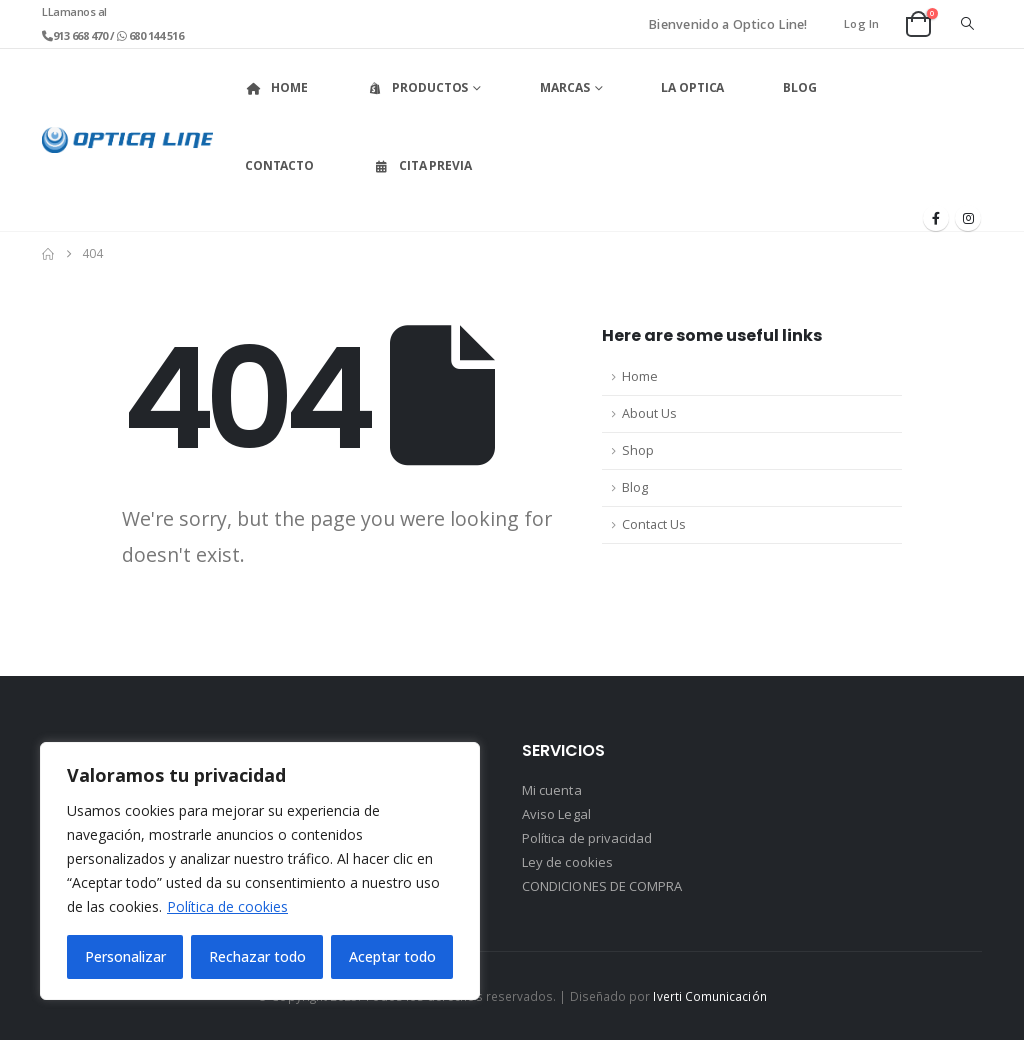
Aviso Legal (556, 814)
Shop (638, 450)
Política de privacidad (587, 838)
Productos (417, 87)
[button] (967, 24)
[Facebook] (936, 218)
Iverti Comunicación (709, 996)
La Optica (692, 87)
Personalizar (125, 956)
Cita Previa (422, 165)
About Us (649, 413)
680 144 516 (154, 35)
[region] (260, 871)
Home (276, 87)
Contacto (279, 165)
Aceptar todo (392, 956)
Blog (800, 87)
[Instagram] (968, 218)
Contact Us (654, 524)
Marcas (564, 87)
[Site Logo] (127, 140)
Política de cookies (227, 906)
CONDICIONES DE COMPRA (602, 886)
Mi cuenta (552, 790)
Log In (862, 23)
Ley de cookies (567, 862)
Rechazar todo (257, 956)
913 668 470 (81, 35)
